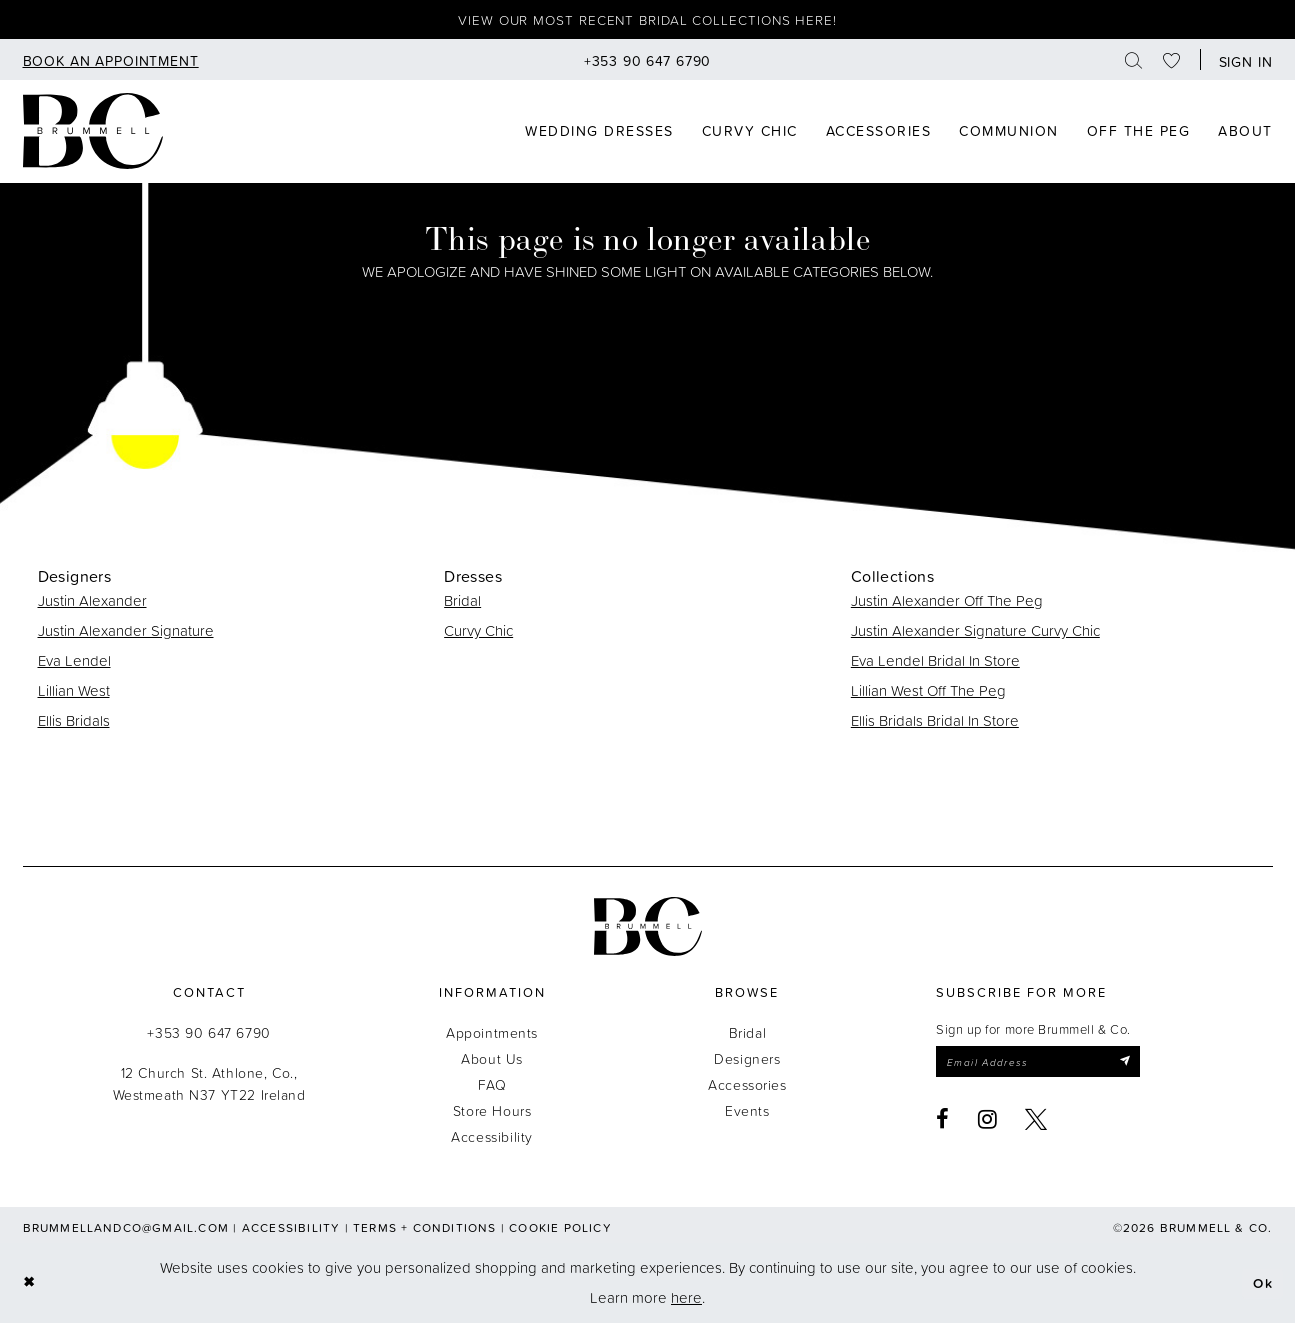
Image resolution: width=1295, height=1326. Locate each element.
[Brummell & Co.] (648, 929)
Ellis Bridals (74, 723)
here (686, 1300)
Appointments (492, 1035)
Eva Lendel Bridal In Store (935, 663)
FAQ (492, 1087)
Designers (747, 1061)
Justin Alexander (92, 603)
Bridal (462, 603)
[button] (1241, 62)
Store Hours (492, 1113)
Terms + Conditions (425, 1230)
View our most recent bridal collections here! (647, 21)
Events (747, 1113)
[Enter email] (1048, 1066)
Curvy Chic (478, 633)
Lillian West (74, 693)
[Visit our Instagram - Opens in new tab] (988, 1125)
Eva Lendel (74, 663)
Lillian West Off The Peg (928, 693)
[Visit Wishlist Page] (1172, 62)
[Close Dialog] (30, 1286)
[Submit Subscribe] (1144, 1066)
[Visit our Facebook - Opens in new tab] (943, 1125)
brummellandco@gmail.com (126, 1230)
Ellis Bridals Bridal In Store (935, 723)
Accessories (747, 1087)
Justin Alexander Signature (126, 633)
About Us (492, 1061)
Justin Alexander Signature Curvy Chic (975, 633)
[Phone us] (648, 62)
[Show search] (1134, 62)
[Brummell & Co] (93, 134)
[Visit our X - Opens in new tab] (1036, 1125)
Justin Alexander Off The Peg (947, 603)
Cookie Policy (560, 1230)
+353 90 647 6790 (208, 1035)
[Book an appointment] (111, 62)
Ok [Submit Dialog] (1261, 1285)
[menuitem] (111, 62)
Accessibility (492, 1139)
